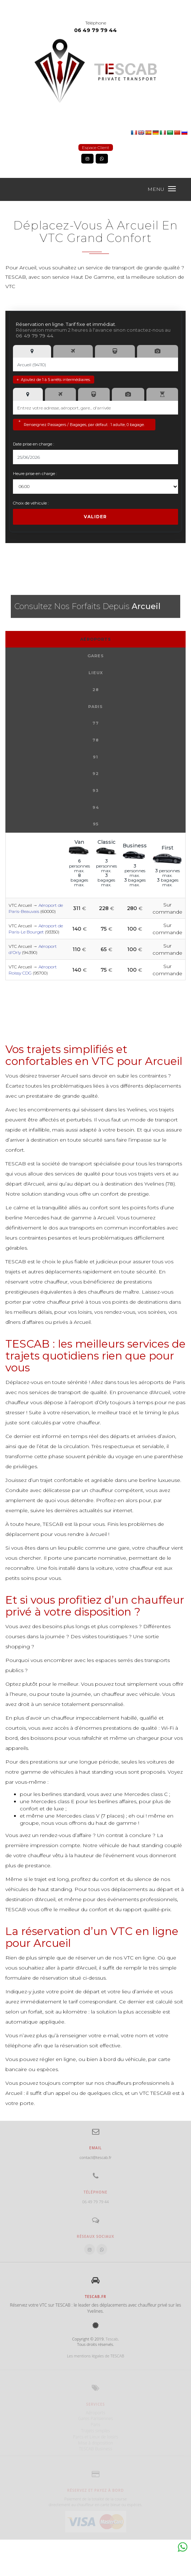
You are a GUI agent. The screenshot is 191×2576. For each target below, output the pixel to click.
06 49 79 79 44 (95, 30)
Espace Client (95, 147)
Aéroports (95, 639)
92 (95, 773)
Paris (95, 706)
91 (95, 757)
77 (95, 723)
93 (95, 790)
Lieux (95, 672)
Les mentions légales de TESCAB (95, 2355)
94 (95, 807)
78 (95, 740)
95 (96, 823)
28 (95, 689)
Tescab (111, 2339)
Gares (95, 655)
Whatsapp (182, 2547)
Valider (95, 516)
